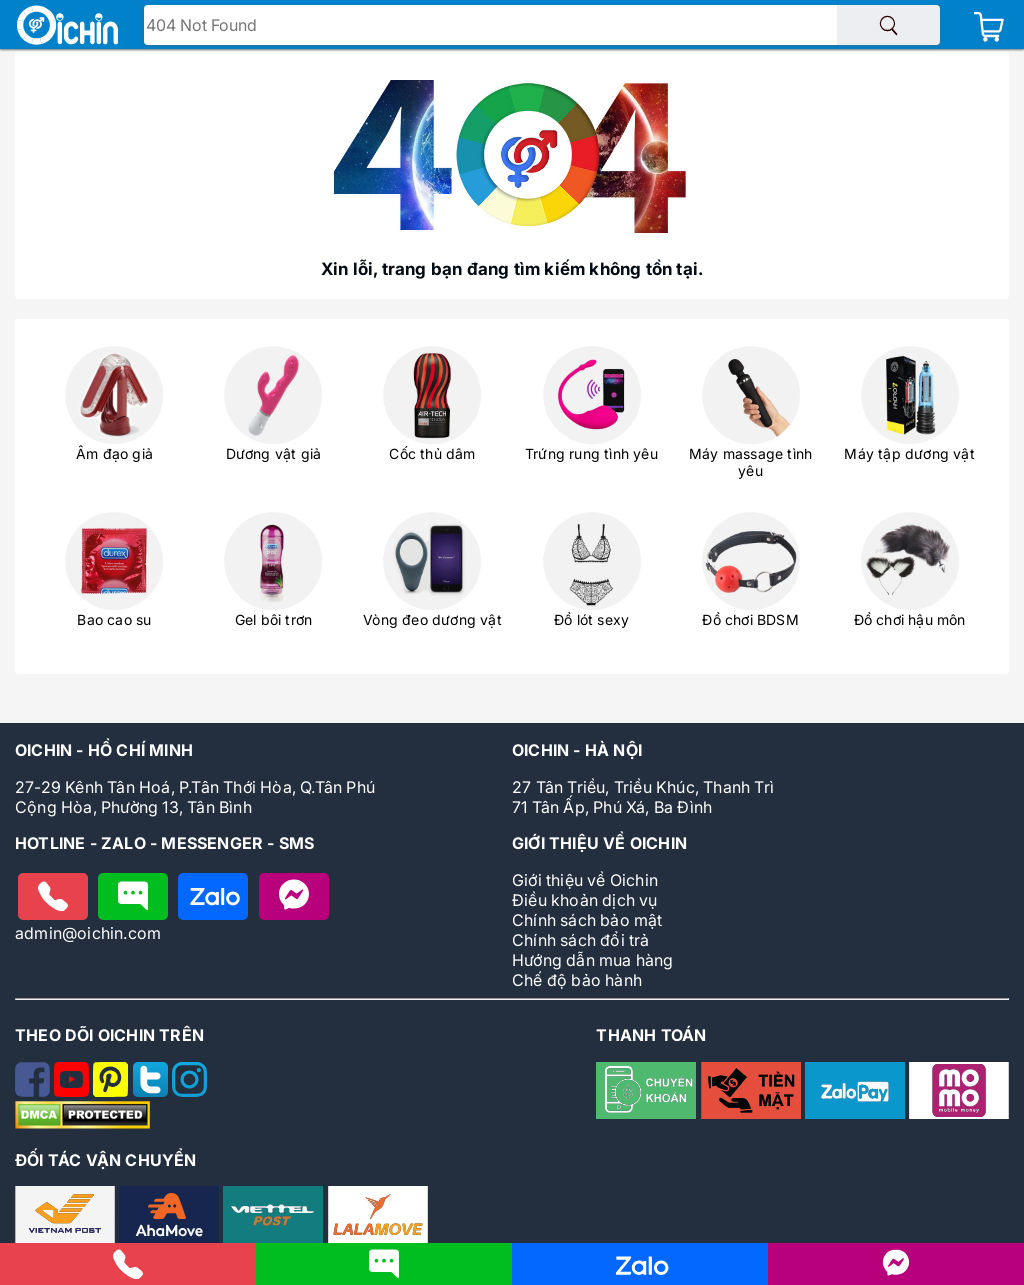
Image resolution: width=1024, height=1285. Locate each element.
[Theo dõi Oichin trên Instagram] (189, 1091)
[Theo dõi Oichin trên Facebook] (34, 1091)
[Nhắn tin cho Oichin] (133, 896)
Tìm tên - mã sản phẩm (240, 27)
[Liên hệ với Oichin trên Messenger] (896, 1271)
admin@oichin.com (88, 933)
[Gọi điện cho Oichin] (53, 896)
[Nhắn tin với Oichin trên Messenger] (294, 896)
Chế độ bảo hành (577, 980)
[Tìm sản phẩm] (888, 25)
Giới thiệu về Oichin (585, 880)
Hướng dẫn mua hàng (593, 960)
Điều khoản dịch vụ (585, 900)
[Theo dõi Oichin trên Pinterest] (112, 1091)
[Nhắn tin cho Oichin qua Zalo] (640, 1273)
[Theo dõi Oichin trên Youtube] (73, 1091)
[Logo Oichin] (67, 27)
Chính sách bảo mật (587, 920)
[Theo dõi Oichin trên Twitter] (152, 1091)
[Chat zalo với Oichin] (213, 896)
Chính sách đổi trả (581, 940)
